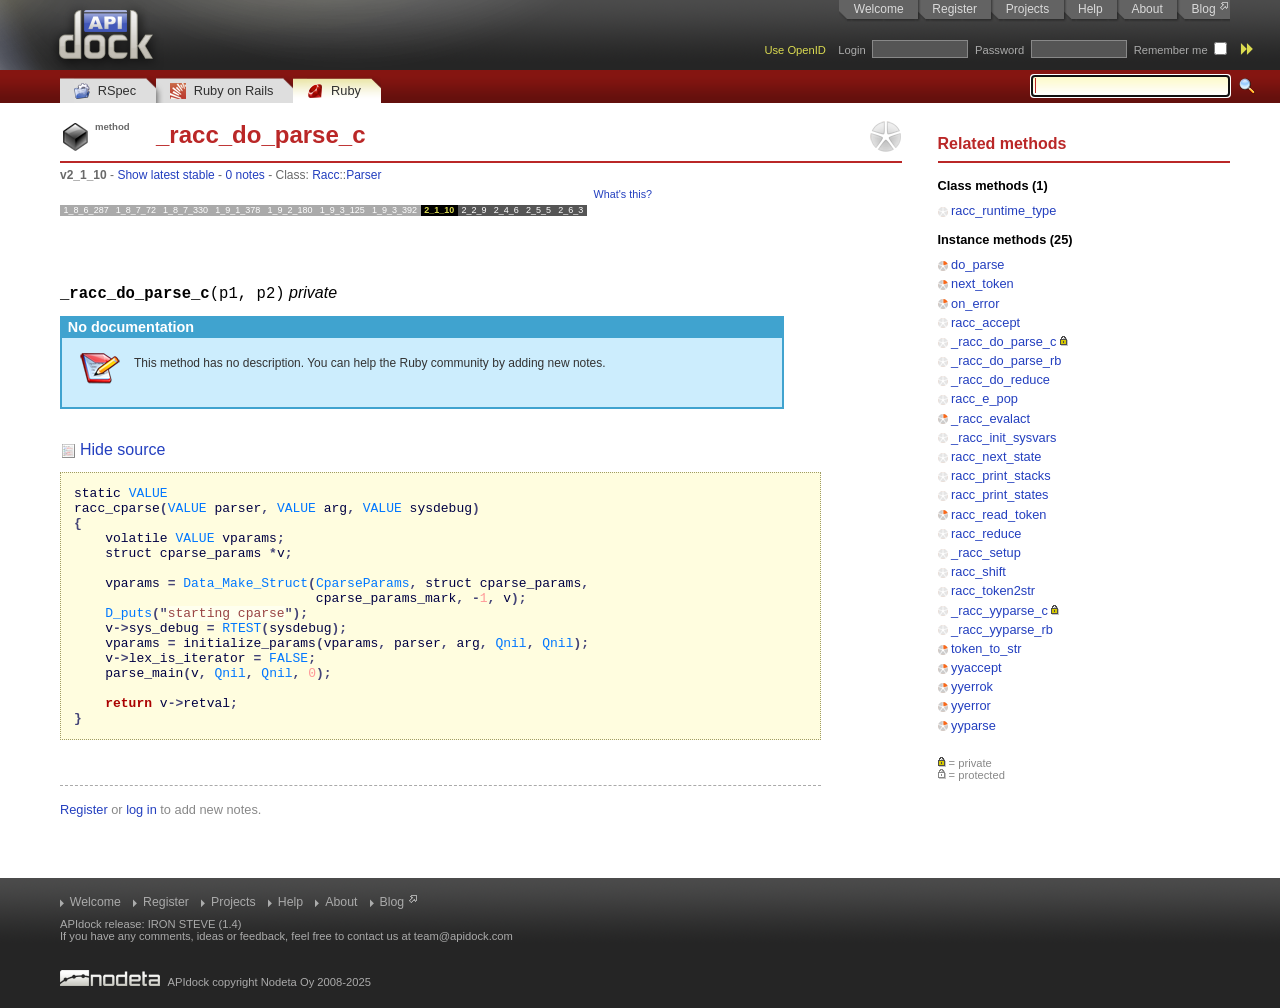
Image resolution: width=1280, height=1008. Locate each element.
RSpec (105, 91)
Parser (363, 175)
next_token (982, 283)
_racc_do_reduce (1000, 379)
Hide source (122, 448)
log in (141, 856)
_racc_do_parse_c (1003, 341)
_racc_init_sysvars (1003, 437)
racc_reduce (986, 533)
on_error (975, 303)
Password (999, 50)
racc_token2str (993, 590)
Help (1090, 9)
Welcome (879, 9)
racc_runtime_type (1003, 210)
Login (851, 50)
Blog (1204, 9)
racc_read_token (998, 514)
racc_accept (985, 322)
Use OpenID (795, 50)
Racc (325, 175)
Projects (1027, 9)
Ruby (334, 91)
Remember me (1171, 50)
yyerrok (972, 686)
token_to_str (986, 648)
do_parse (977, 264)
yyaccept (976, 667)
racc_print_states (999, 494)
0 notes (244, 175)
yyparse (973, 725)
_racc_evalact (990, 418)
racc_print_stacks (1001, 475)
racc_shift (978, 571)
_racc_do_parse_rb (1006, 360)
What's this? (623, 194)
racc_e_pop (984, 398)
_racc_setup (986, 552)
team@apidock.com (463, 936)
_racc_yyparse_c (999, 610)
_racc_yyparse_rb (1002, 629)
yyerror (971, 705)
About (1146, 9)
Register (954, 9)
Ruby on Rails (221, 91)
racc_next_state (996, 456)
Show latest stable (165, 175)
